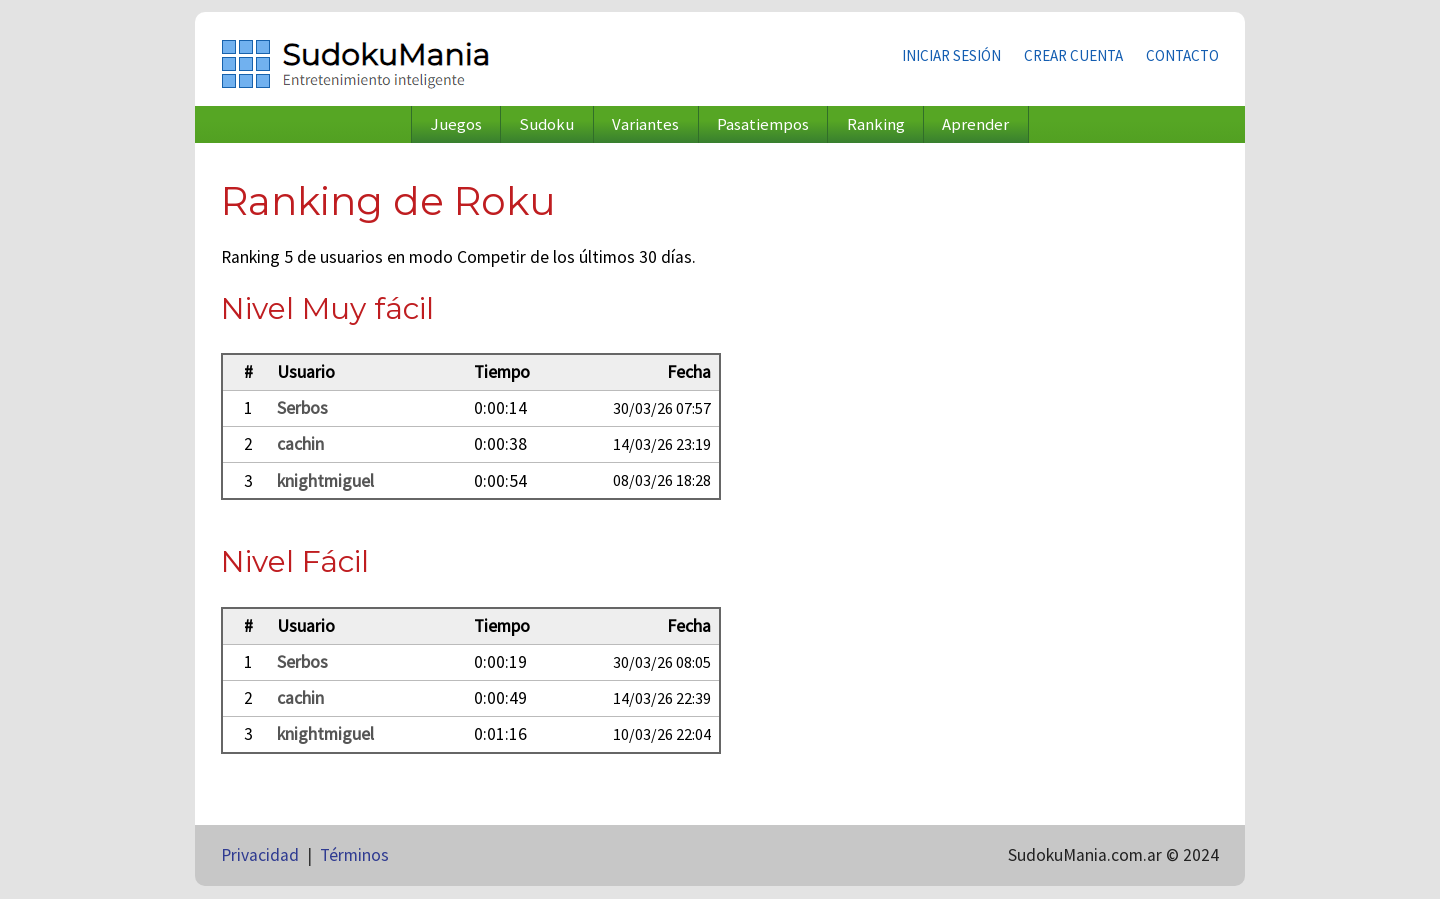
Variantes (645, 124)
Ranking (876, 124)
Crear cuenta (1073, 55)
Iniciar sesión (951, 55)
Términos (354, 855)
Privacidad (260, 855)
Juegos (456, 124)
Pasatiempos (763, 124)
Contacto (1182, 55)
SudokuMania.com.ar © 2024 (1113, 855)
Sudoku (546, 124)
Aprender (975, 124)
